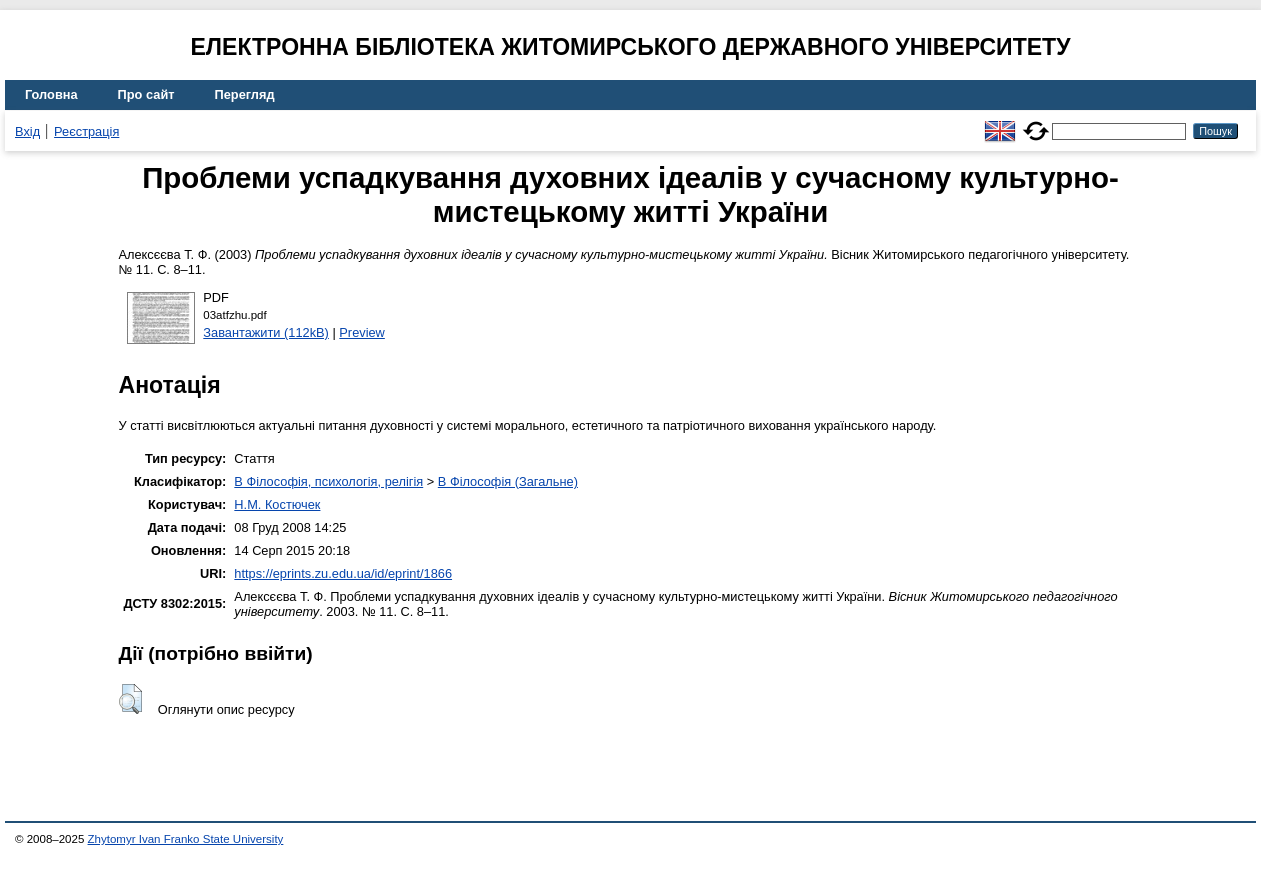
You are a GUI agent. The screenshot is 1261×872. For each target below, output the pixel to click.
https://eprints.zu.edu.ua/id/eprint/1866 (343, 573)
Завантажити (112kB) (266, 332)
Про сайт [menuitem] (146, 94)
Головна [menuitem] (51, 94)
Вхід (27, 131)
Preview (362, 332)
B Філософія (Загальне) (508, 481)
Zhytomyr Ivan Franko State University (186, 839)
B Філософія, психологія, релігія (328, 481)
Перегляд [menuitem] (245, 94)
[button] (130, 699)
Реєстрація (86, 131)
